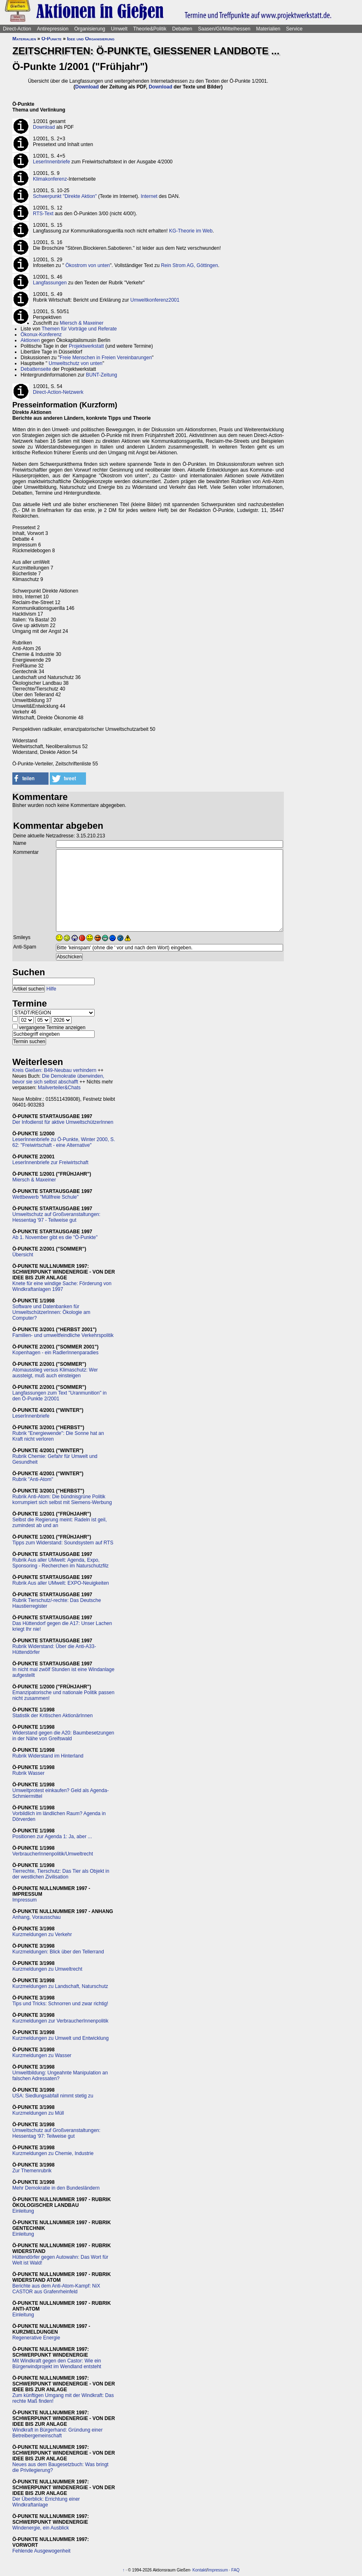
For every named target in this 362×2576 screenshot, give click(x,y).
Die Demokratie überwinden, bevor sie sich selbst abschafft (58, 1079)
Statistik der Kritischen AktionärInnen (52, 1715)
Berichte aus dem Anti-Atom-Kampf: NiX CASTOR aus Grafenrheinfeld (56, 2289)
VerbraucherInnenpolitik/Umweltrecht (52, 1854)
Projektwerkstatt (86, 346)
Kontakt (200, 2570)
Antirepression (53, 29)
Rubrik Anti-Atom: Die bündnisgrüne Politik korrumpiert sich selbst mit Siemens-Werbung (62, 1499)
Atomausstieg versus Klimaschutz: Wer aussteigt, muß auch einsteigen (55, 1373)
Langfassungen (50, 283)
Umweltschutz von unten (75, 363)
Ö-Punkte (52, 39)
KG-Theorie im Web (191, 231)
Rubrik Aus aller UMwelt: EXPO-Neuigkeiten (60, 1583)
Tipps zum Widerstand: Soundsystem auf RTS (62, 1543)
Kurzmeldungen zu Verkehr (42, 1934)
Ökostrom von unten (87, 265)
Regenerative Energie (36, 2338)
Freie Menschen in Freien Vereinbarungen (106, 357)
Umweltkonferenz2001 (154, 300)
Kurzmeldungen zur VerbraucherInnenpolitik (60, 2021)
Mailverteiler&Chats (59, 1087)
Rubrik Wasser (28, 1773)
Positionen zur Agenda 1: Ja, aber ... (52, 1836)
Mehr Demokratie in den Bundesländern (56, 2188)
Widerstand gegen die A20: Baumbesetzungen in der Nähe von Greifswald (63, 1735)
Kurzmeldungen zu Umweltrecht (47, 1969)
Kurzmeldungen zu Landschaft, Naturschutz (60, 1986)
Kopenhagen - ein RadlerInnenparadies (55, 1352)
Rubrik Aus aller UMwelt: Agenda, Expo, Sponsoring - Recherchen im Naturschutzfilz (60, 1563)
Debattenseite (36, 369)
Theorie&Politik (150, 29)
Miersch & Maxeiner (81, 323)
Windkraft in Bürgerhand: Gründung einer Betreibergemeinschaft (57, 2433)
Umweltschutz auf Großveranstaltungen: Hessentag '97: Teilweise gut (56, 2133)
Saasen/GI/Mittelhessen (224, 29)
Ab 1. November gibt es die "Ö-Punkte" (54, 1237)
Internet (149, 196)
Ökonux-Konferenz (41, 334)
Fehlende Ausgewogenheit (41, 2551)
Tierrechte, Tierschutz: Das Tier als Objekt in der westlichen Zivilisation (60, 1874)
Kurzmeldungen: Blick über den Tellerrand (58, 1952)
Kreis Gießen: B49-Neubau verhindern (54, 1070)
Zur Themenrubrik (31, 2171)
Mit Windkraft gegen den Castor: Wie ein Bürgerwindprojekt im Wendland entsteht (56, 2363)
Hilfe (51, 989)
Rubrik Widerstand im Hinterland (48, 1756)
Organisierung (89, 29)
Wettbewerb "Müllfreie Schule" (45, 1197)
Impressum (24, 1900)
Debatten (182, 29)
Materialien (268, 29)
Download (87, 87)
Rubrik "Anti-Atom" (32, 1479)
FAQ (235, 2570)
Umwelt (119, 29)
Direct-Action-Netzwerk (58, 392)
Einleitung (23, 2211)
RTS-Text (43, 213)
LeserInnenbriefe (51, 162)
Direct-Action (17, 29)
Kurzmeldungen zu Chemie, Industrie (52, 2153)
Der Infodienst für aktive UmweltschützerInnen (62, 1122)
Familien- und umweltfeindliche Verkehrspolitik (63, 1335)
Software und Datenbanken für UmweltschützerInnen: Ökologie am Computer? (51, 1312)
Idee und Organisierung (90, 39)
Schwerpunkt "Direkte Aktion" (65, 196)
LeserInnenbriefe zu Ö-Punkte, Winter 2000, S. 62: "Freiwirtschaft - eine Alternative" (63, 1142)
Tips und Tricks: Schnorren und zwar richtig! (60, 2003)
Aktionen (30, 340)
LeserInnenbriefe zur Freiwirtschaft (50, 1162)
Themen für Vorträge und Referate (79, 329)
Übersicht (22, 1255)
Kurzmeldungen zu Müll (38, 2113)
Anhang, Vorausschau (36, 1917)
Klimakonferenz (50, 179)
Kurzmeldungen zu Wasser (42, 2055)
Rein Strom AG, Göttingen (189, 265)
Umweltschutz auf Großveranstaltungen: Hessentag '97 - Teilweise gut (56, 1217)
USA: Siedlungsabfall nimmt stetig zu (52, 2096)
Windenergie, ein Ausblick (40, 2528)
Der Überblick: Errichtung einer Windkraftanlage (46, 2502)
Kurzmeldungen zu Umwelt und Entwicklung (60, 2038)
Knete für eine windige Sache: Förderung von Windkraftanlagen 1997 (61, 1286)
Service (294, 29)
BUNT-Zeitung (101, 375)
